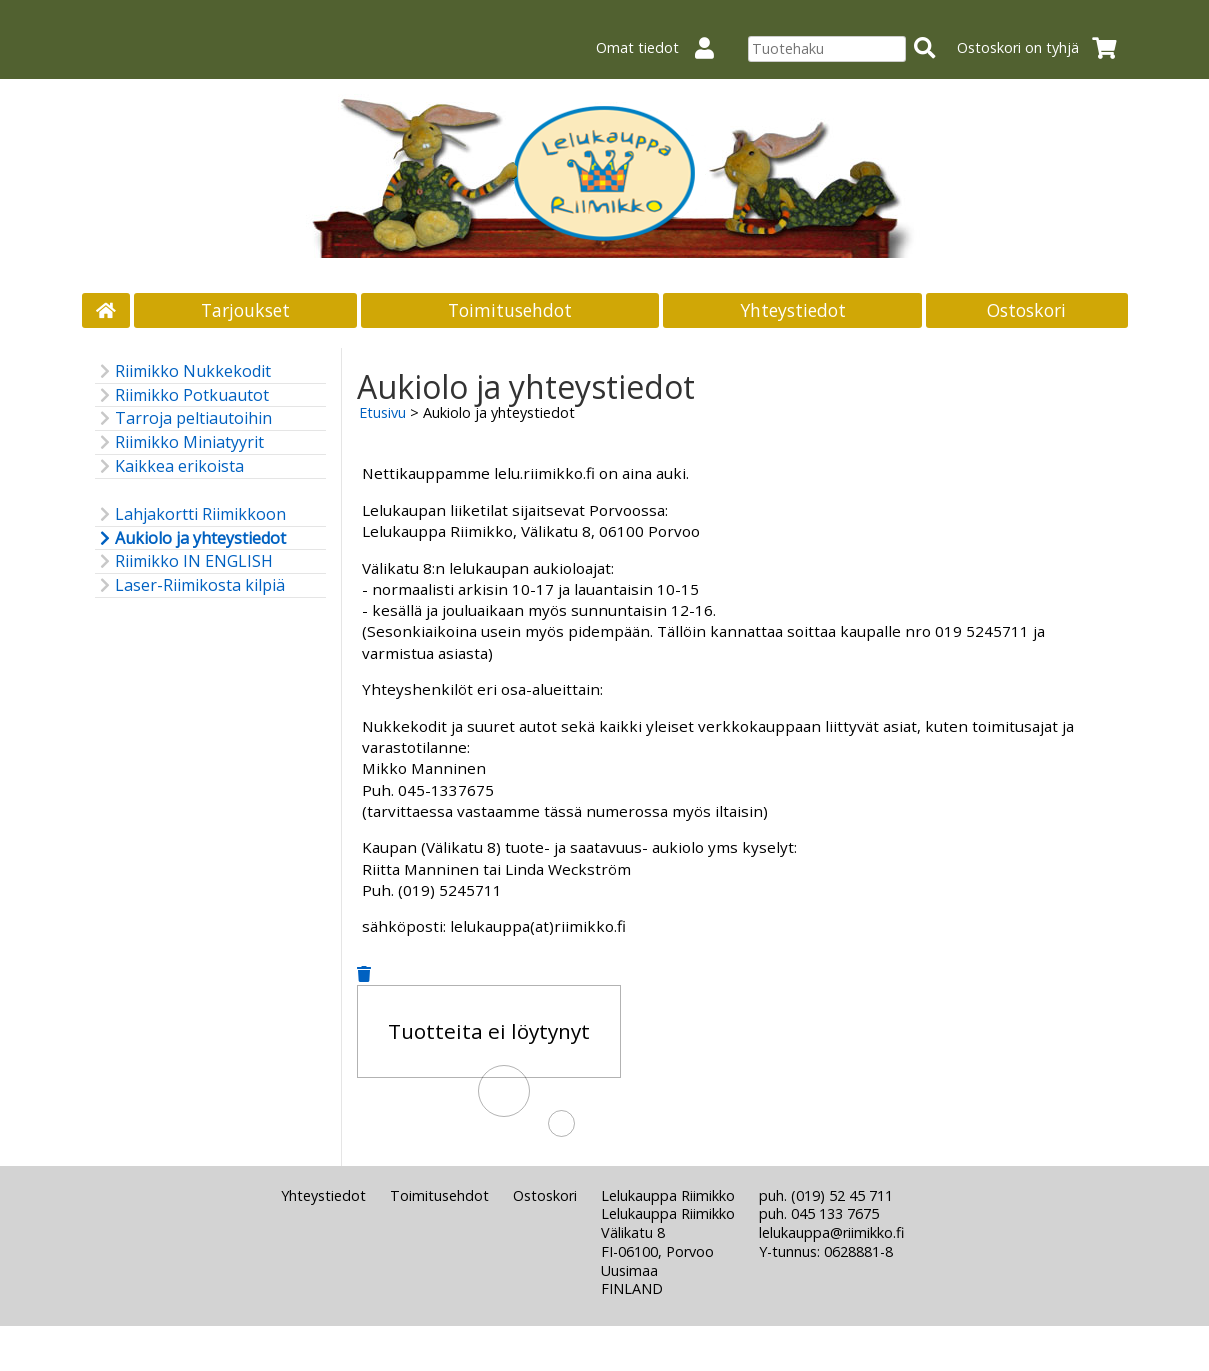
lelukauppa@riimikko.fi (831, 1232)
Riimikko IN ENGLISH (184, 561)
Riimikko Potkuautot (182, 395)
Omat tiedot (663, 47)
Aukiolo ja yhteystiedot (190, 538)
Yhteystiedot (793, 310)
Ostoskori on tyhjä (1043, 47)
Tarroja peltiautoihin (183, 418)
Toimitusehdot (510, 310)
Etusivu (382, 412)
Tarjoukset (245, 310)
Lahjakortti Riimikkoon (190, 514)
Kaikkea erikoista (169, 466)
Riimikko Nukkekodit (183, 371)
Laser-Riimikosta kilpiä (190, 585)
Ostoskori (1026, 310)
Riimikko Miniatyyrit (179, 442)
